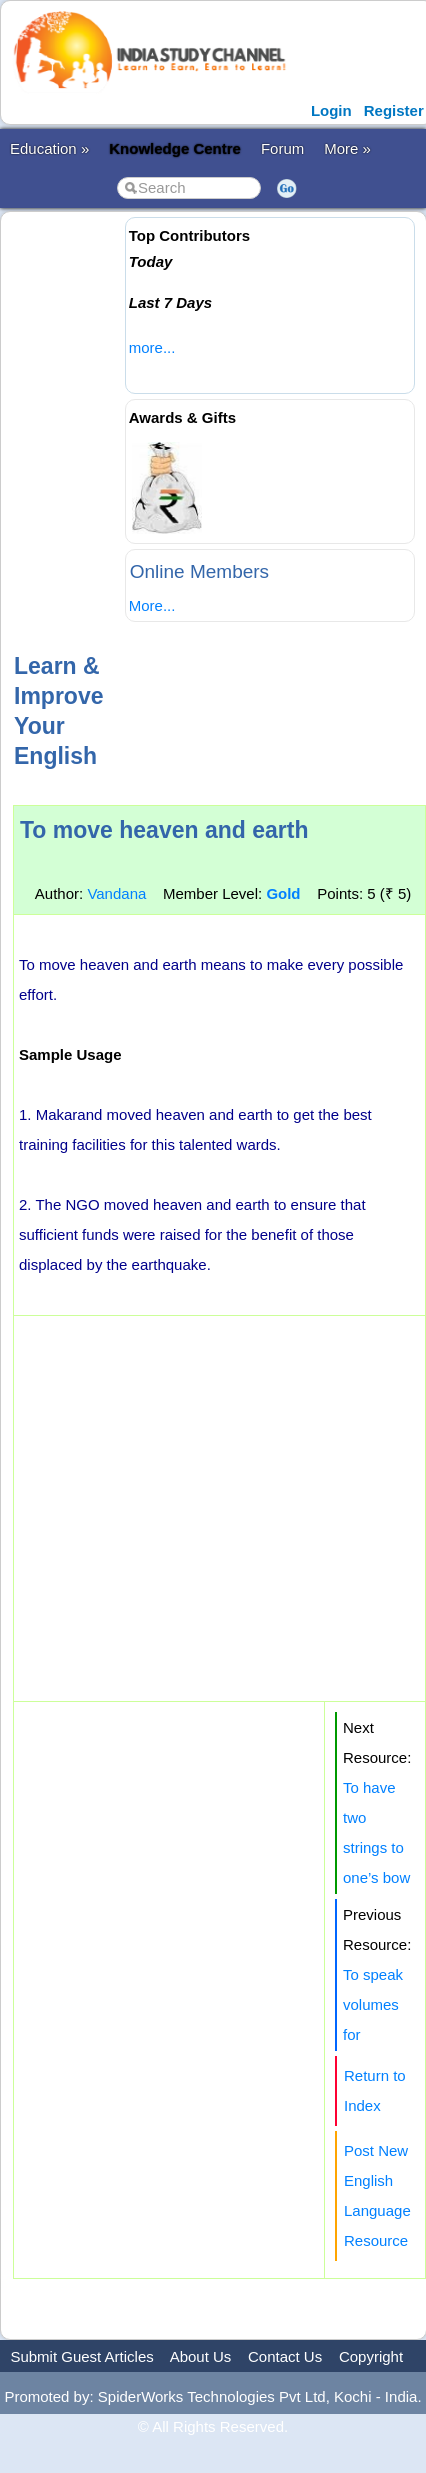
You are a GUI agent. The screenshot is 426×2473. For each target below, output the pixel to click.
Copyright (371, 2356)
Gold (283, 893)
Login (331, 110)
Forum (282, 148)
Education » (49, 148)
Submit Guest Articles (81, 2356)
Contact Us (285, 2356)
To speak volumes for (373, 2004)
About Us (201, 2356)
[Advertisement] (187, 429)
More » (347, 148)
